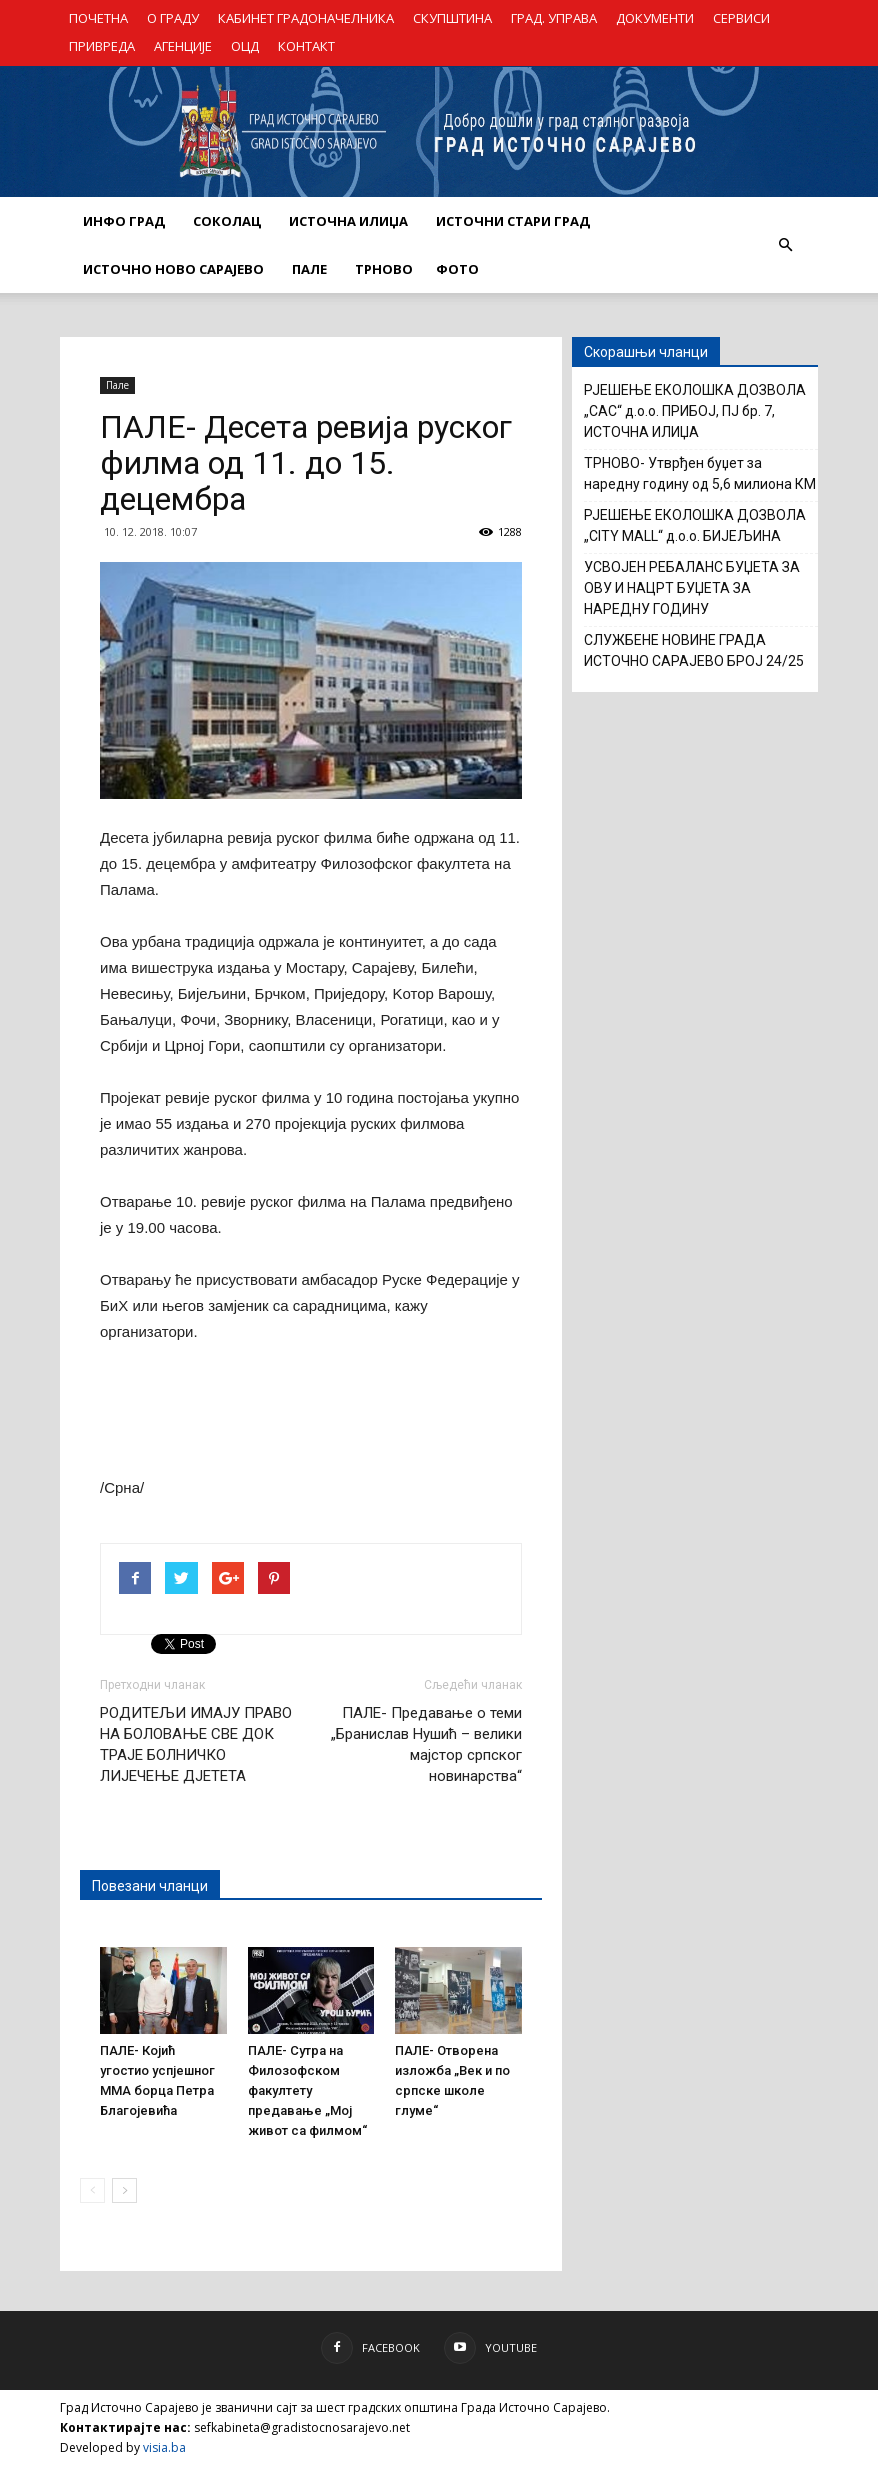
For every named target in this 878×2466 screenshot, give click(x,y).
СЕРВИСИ (741, 18)
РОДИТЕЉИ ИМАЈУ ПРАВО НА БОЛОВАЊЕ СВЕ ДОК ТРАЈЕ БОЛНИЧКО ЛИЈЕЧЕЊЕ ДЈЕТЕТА (196, 1744)
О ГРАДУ (173, 18)
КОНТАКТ (306, 46)
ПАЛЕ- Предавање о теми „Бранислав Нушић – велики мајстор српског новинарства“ (426, 1744)
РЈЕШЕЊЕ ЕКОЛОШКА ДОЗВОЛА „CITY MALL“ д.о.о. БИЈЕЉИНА (695, 525)
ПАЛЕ (309, 269)
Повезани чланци (150, 1886)
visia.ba (164, 2447)
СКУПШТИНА (452, 18)
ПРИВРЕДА (102, 46)
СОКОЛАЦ (227, 221)
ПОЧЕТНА (98, 18)
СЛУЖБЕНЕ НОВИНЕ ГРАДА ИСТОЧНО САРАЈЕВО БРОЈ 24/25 (694, 650)
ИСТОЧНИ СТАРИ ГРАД (513, 221)
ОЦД (245, 46)
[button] (785, 245)
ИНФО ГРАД (124, 221)
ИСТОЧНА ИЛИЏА (348, 221)
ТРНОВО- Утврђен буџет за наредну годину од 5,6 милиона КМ (700, 473)
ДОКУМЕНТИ (655, 18)
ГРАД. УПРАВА (554, 18)
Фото (457, 269)
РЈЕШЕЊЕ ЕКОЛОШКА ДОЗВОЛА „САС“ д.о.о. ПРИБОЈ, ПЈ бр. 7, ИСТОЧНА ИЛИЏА (695, 411)
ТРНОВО (384, 269)
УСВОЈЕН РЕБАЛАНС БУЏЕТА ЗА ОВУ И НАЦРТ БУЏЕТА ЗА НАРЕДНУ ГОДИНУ (692, 588)
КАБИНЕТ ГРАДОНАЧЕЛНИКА (306, 18)
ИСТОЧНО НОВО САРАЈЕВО (173, 269)
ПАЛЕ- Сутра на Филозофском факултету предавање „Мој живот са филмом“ (307, 2090)
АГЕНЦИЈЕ (183, 46)
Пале (117, 385)
